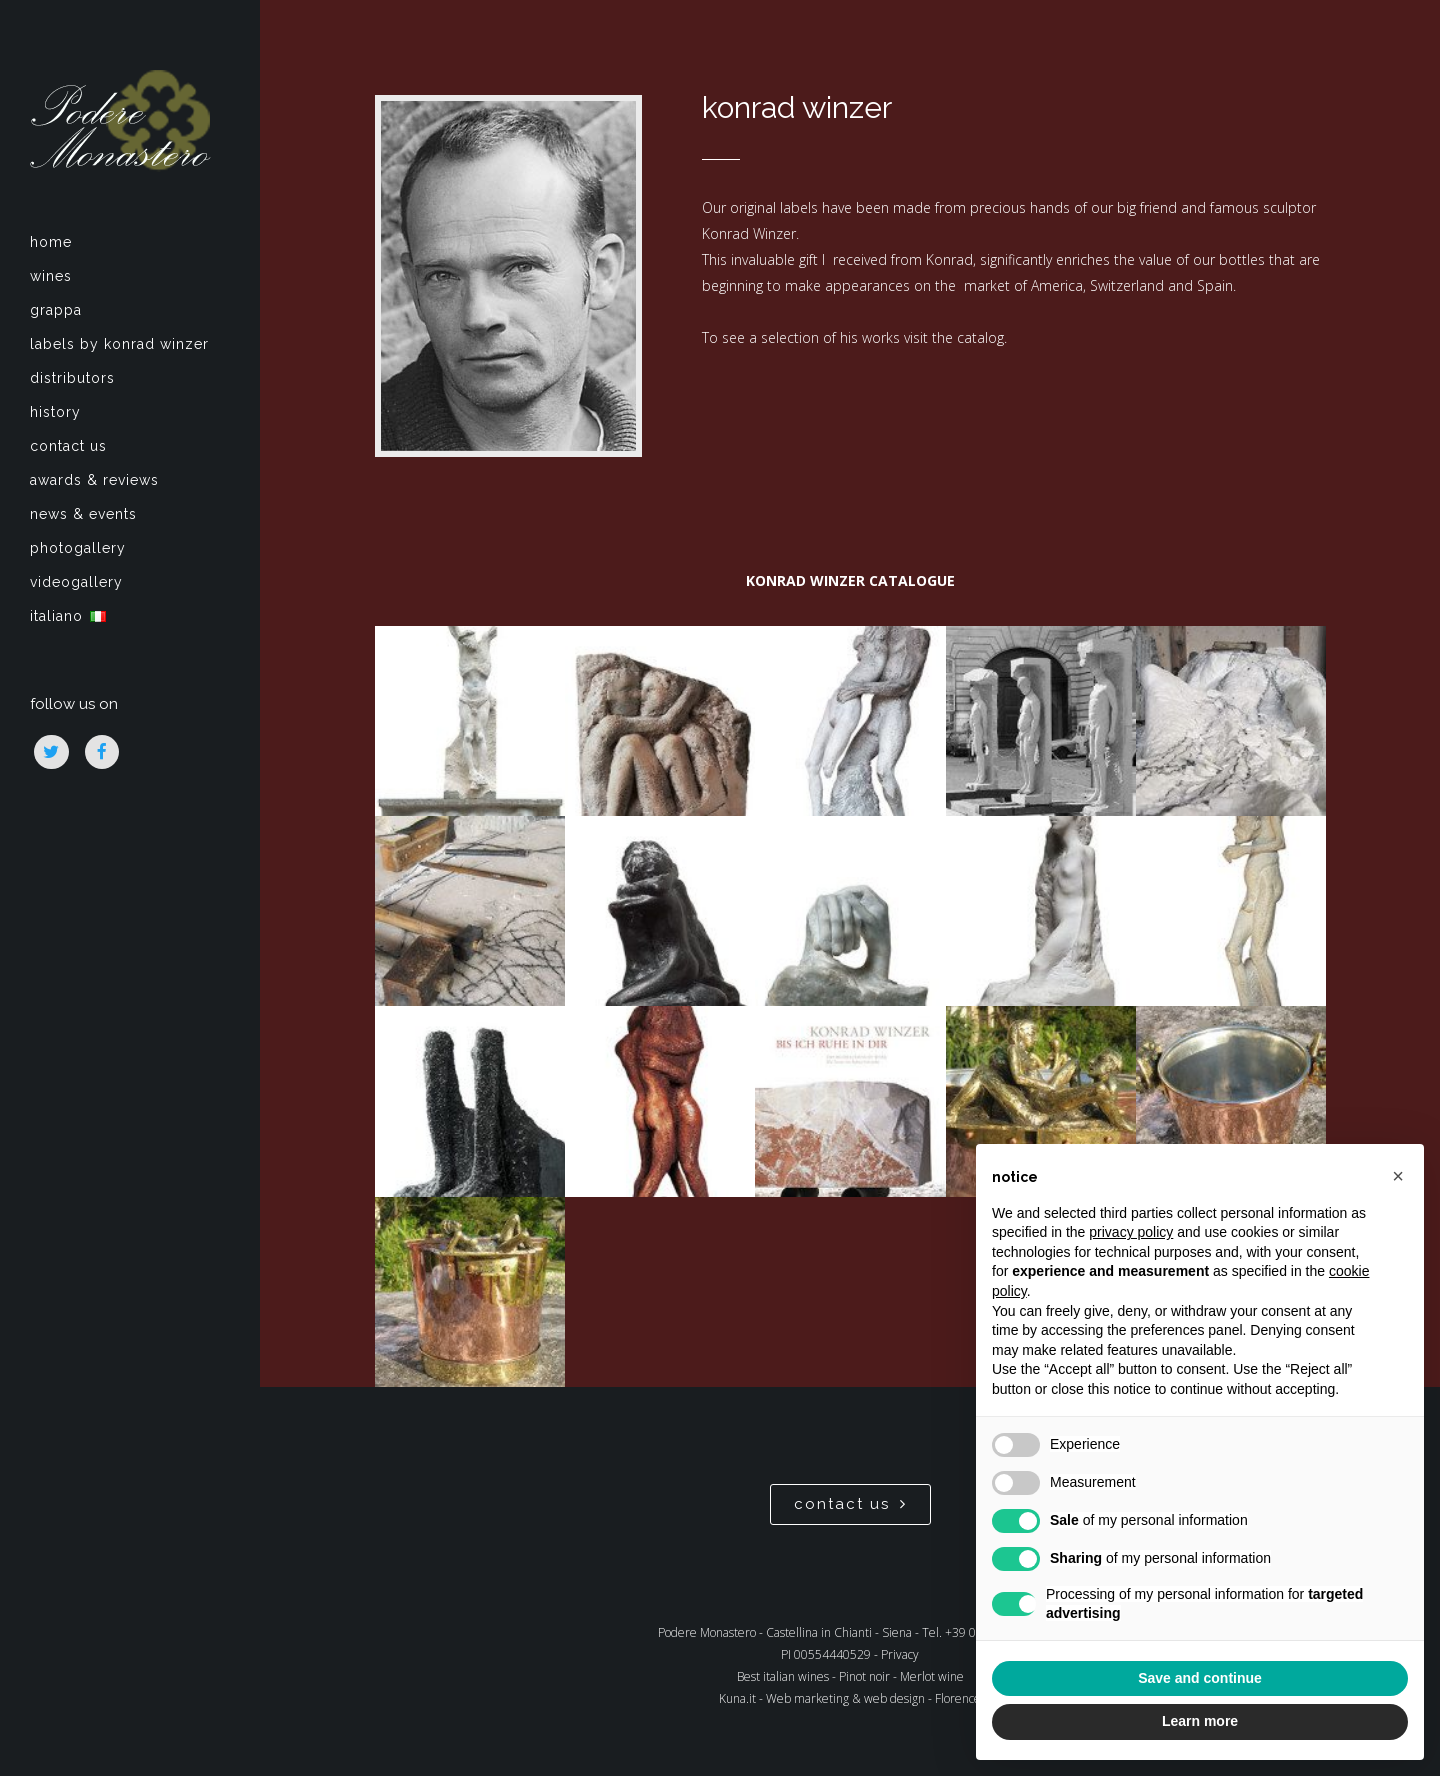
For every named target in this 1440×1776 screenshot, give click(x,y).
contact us (850, 1504)
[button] (1398, 1176)
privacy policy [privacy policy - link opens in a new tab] (1131, 1232)
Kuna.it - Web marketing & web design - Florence (850, 1698)
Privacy (900, 1654)
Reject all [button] (1093, 1678)
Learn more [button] (1200, 1721)
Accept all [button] (1306, 1678)
